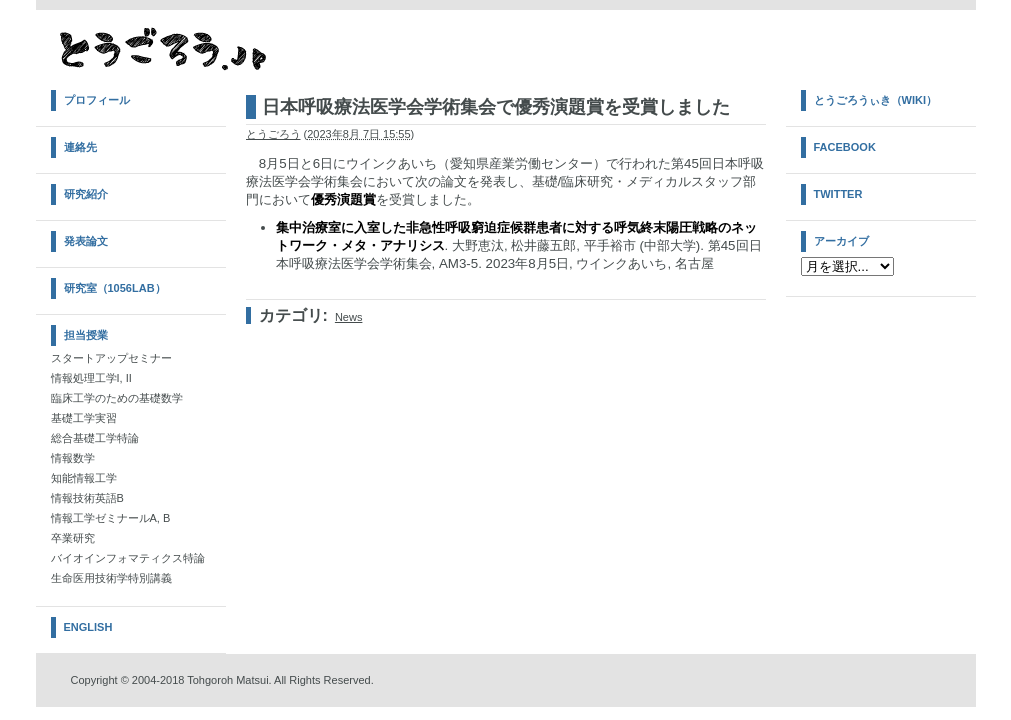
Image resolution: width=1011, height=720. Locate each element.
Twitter (838, 194)
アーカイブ (841, 241)
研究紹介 (86, 194)
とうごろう (273, 134)
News (349, 317)
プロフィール (97, 100)
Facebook (845, 147)
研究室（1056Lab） (115, 288)
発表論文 (86, 241)
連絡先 (80, 147)
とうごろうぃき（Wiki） (875, 100)
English (88, 627)
